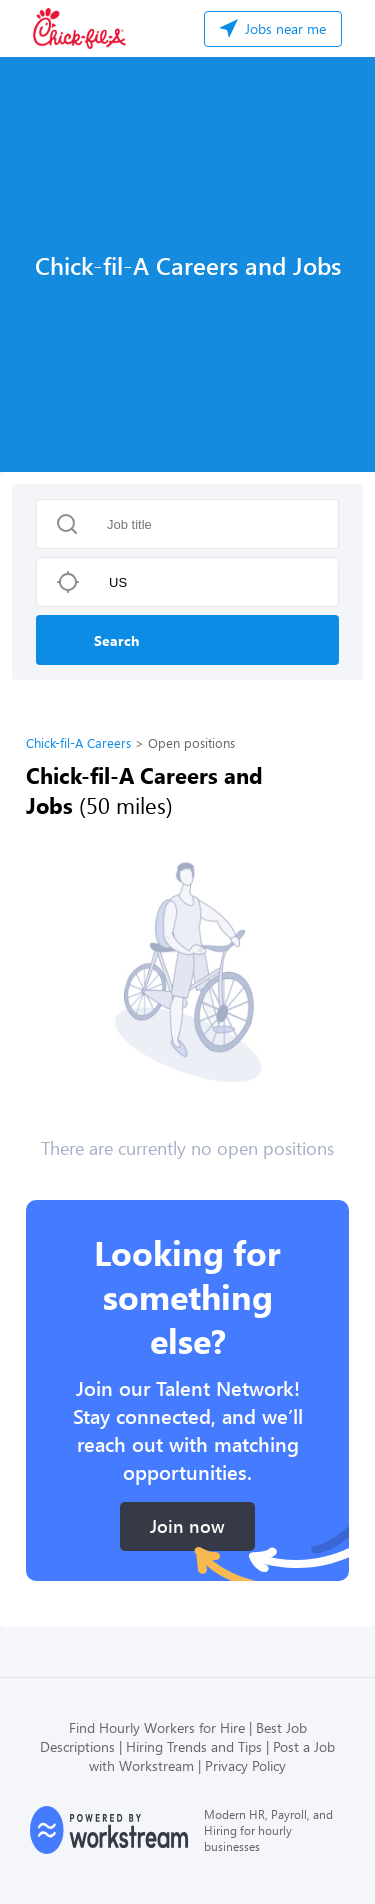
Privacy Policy (245, 1765)
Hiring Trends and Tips (194, 1746)
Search (116, 640)
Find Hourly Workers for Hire (157, 1727)
